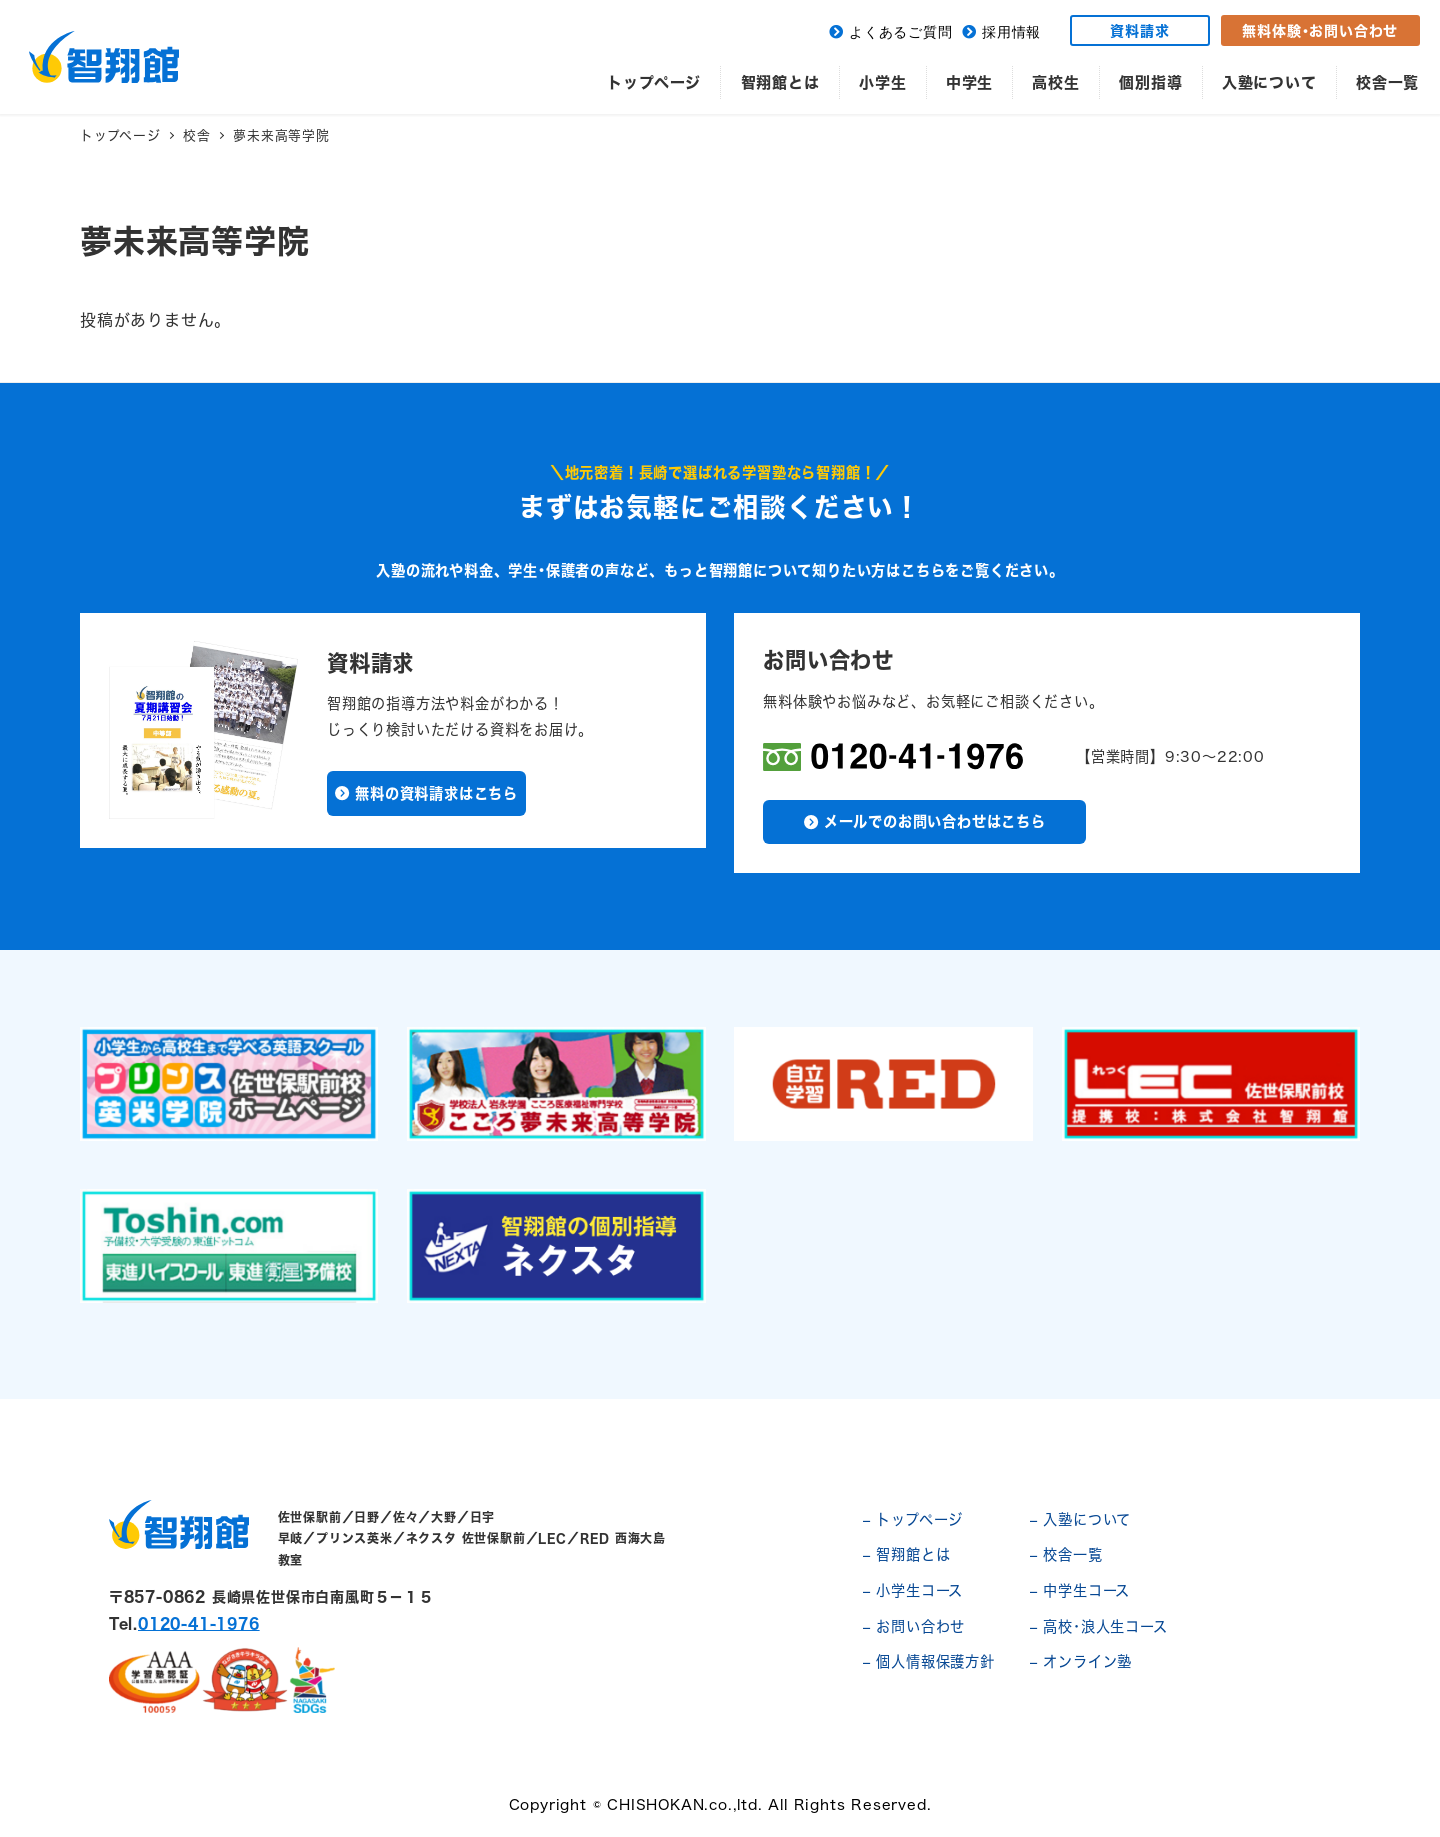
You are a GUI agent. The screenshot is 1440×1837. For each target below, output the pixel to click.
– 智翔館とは (907, 1554)
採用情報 (1011, 32)
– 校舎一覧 (1066, 1554)
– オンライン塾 (1081, 1661)
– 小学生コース (913, 1590)
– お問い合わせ (914, 1626)
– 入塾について (1080, 1519)
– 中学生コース (1080, 1590)
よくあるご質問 (901, 32)
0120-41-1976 (199, 1623)
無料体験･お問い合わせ (1320, 30)
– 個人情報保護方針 (929, 1661)
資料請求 (1139, 30)
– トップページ (913, 1519)
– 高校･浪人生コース (1099, 1626)
